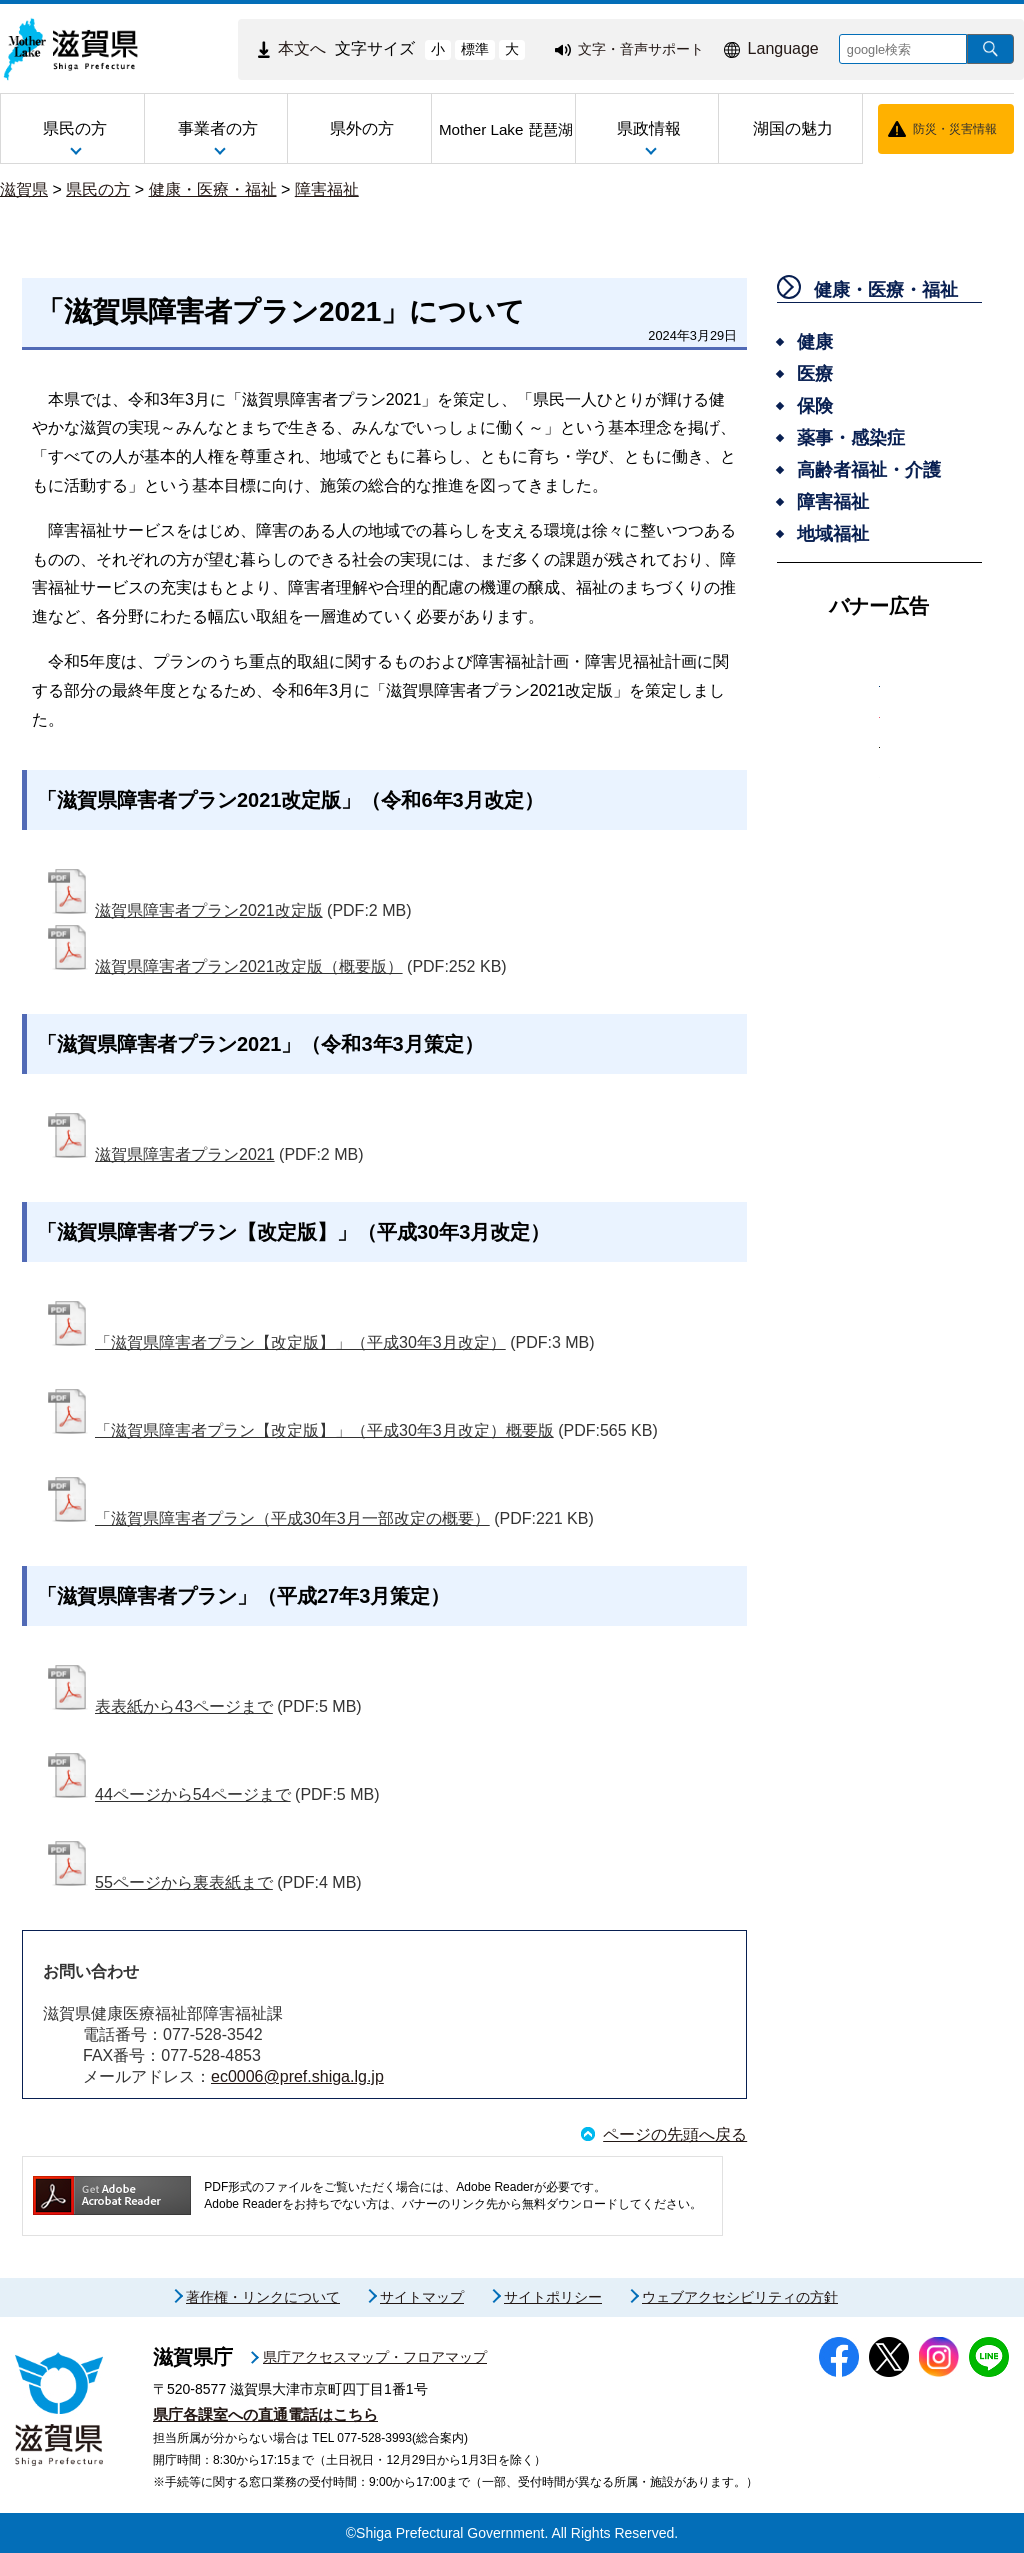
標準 (475, 49)
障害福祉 (327, 189)
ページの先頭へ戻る (675, 2134)
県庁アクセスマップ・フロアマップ (375, 2357)
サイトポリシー (553, 2297)
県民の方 (98, 189)
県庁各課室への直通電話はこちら (265, 2414)
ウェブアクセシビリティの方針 (740, 2297)
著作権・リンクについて (263, 2297)
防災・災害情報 (955, 129)
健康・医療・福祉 (213, 189)
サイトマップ (422, 2297)
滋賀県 (24, 189)
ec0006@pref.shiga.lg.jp (297, 2076)
